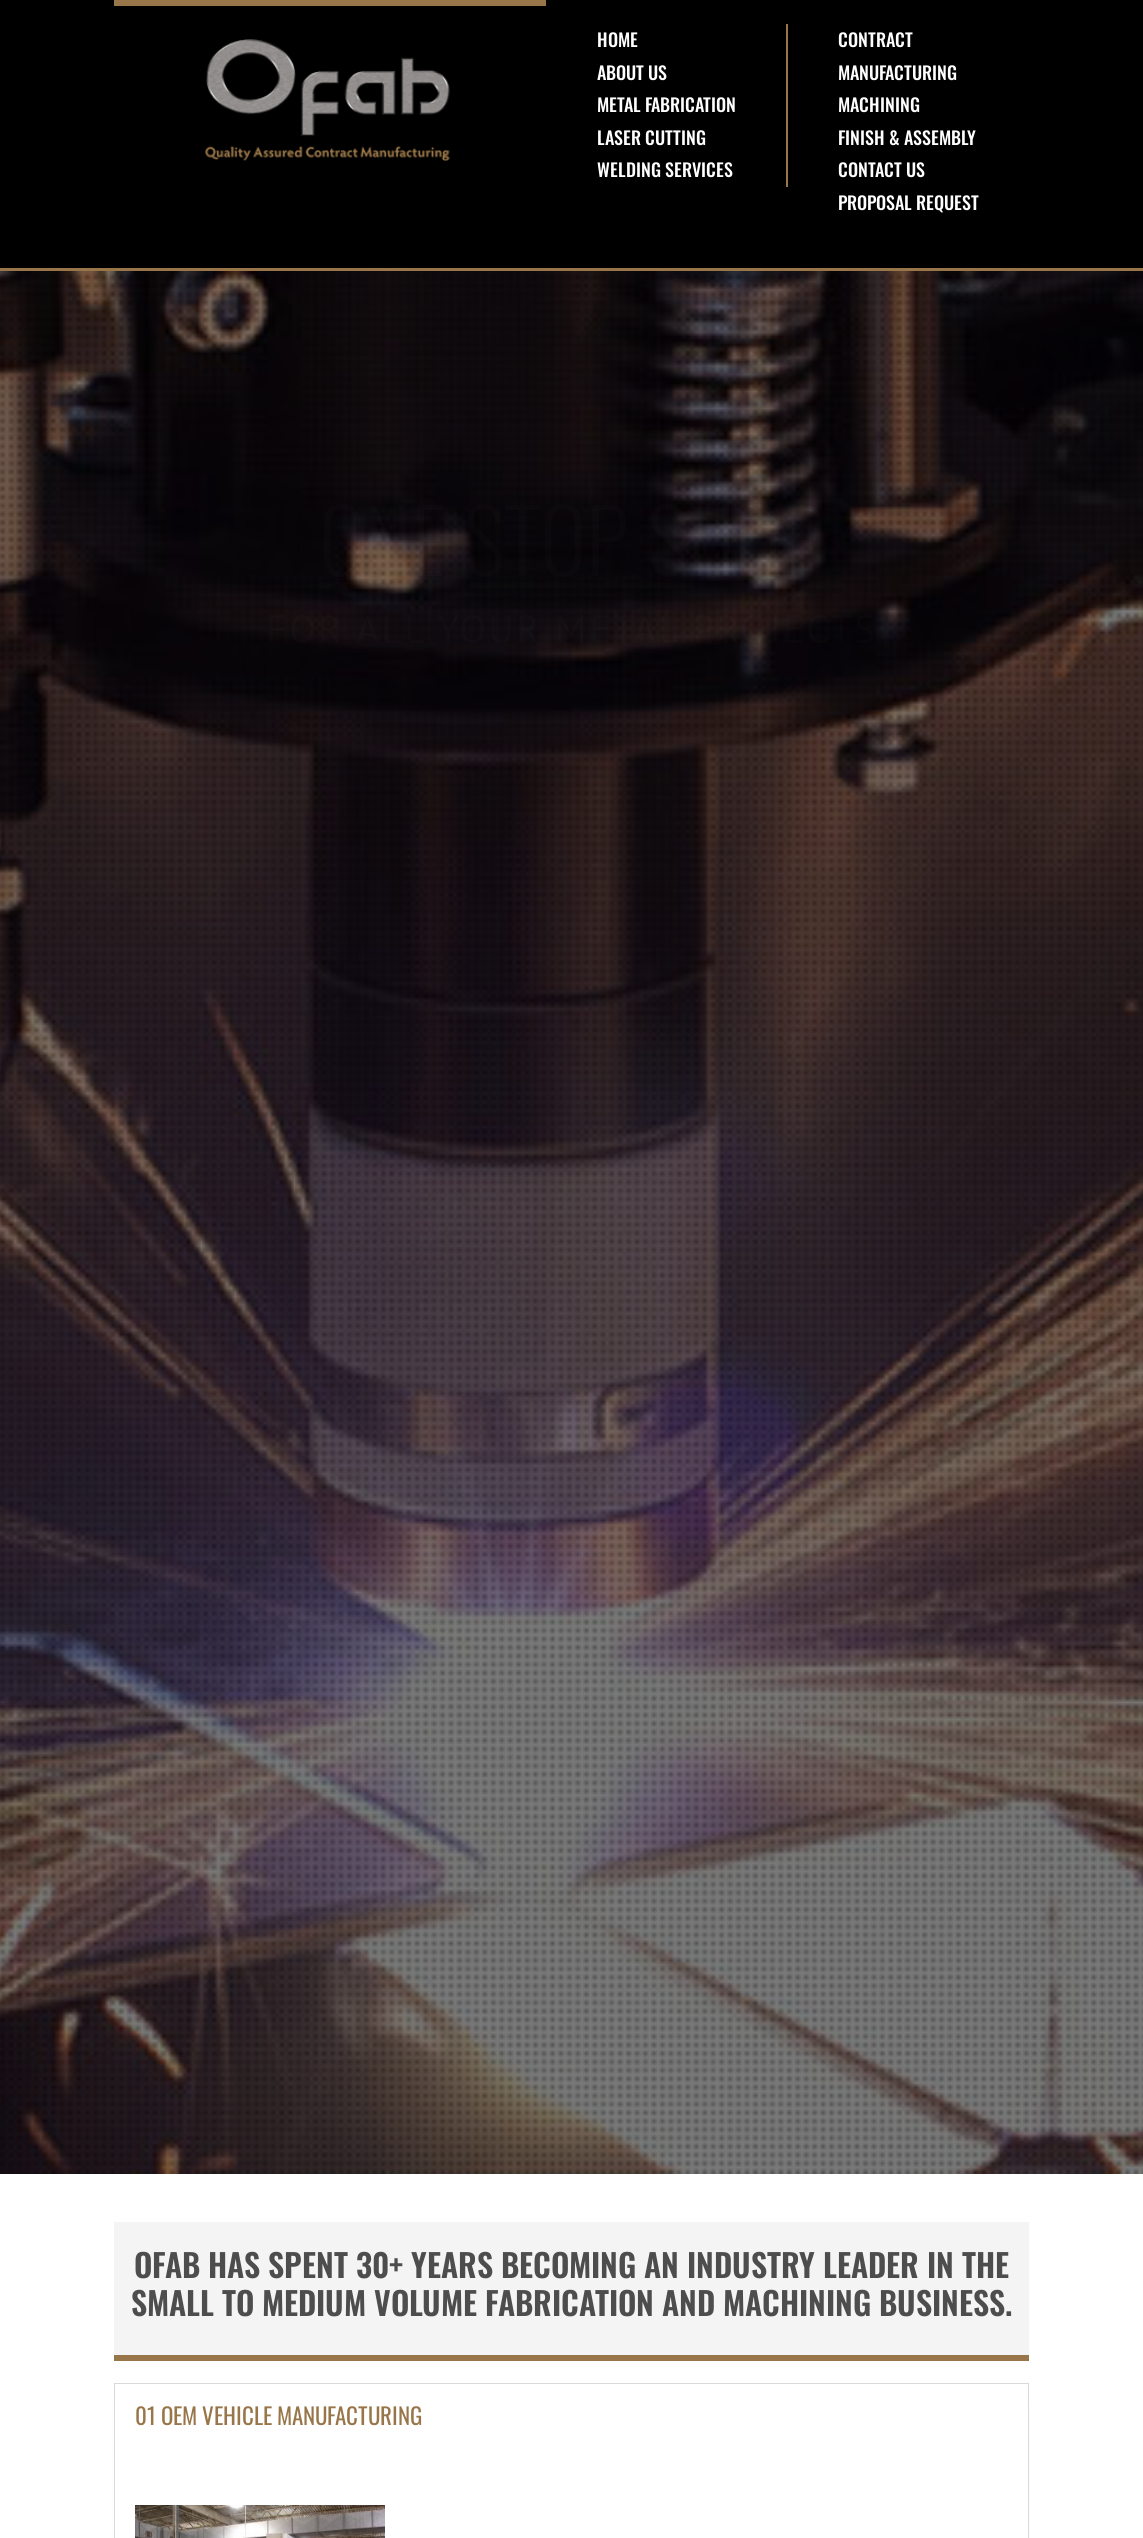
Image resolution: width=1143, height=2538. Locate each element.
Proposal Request (908, 202)
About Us (632, 72)
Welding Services (665, 169)
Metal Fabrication (666, 104)
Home (617, 39)
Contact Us (881, 169)
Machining (879, 104)
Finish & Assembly (907, 137)
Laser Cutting (651, 137)
